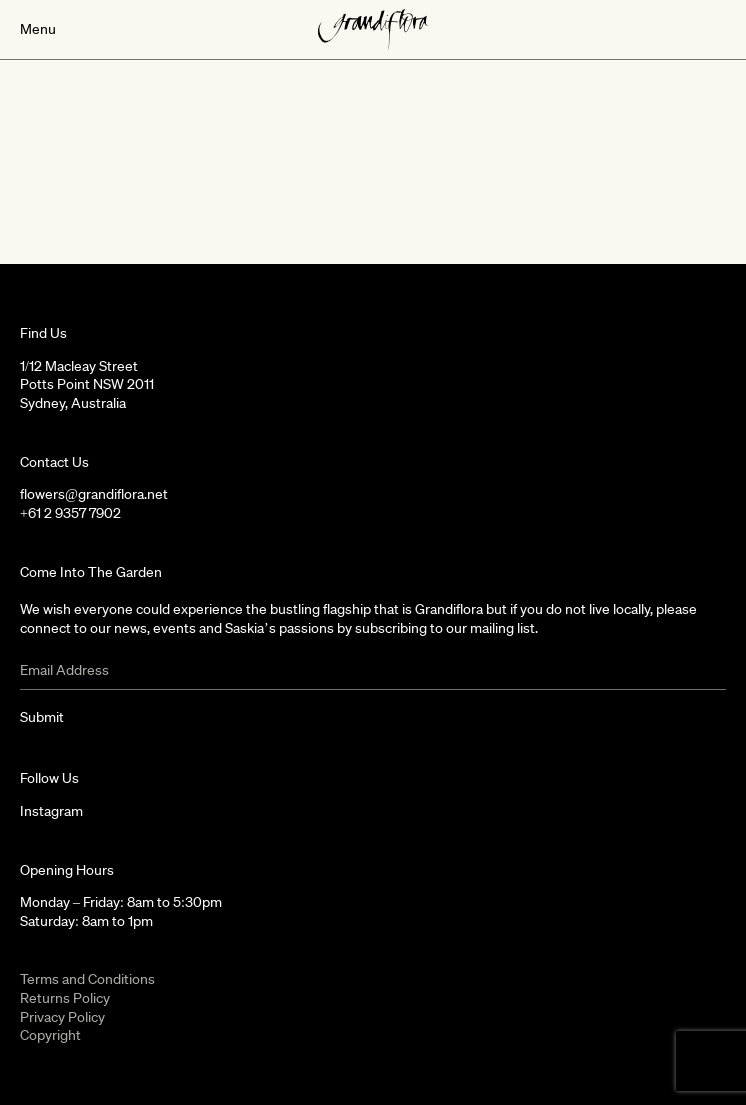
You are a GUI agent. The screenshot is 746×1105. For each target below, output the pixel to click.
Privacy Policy (62, 1017)
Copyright (50, 1035)
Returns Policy (65, 998)
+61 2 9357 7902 (70, 513)
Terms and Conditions (87, 979)
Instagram (51, 811)
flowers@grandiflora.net (94, 494)
